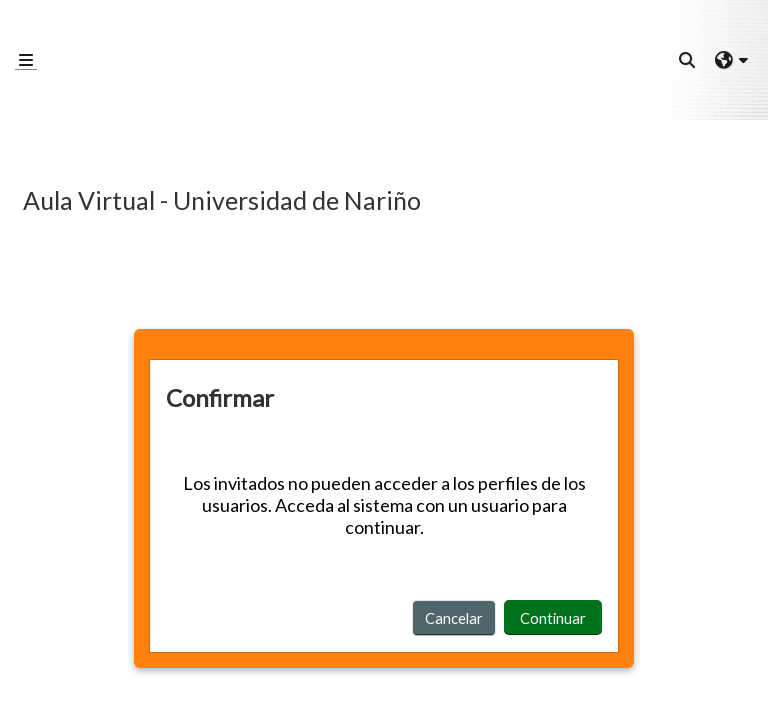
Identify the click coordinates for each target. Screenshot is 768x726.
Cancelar (454, 618)
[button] (688, 60)
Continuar (553, 618)
